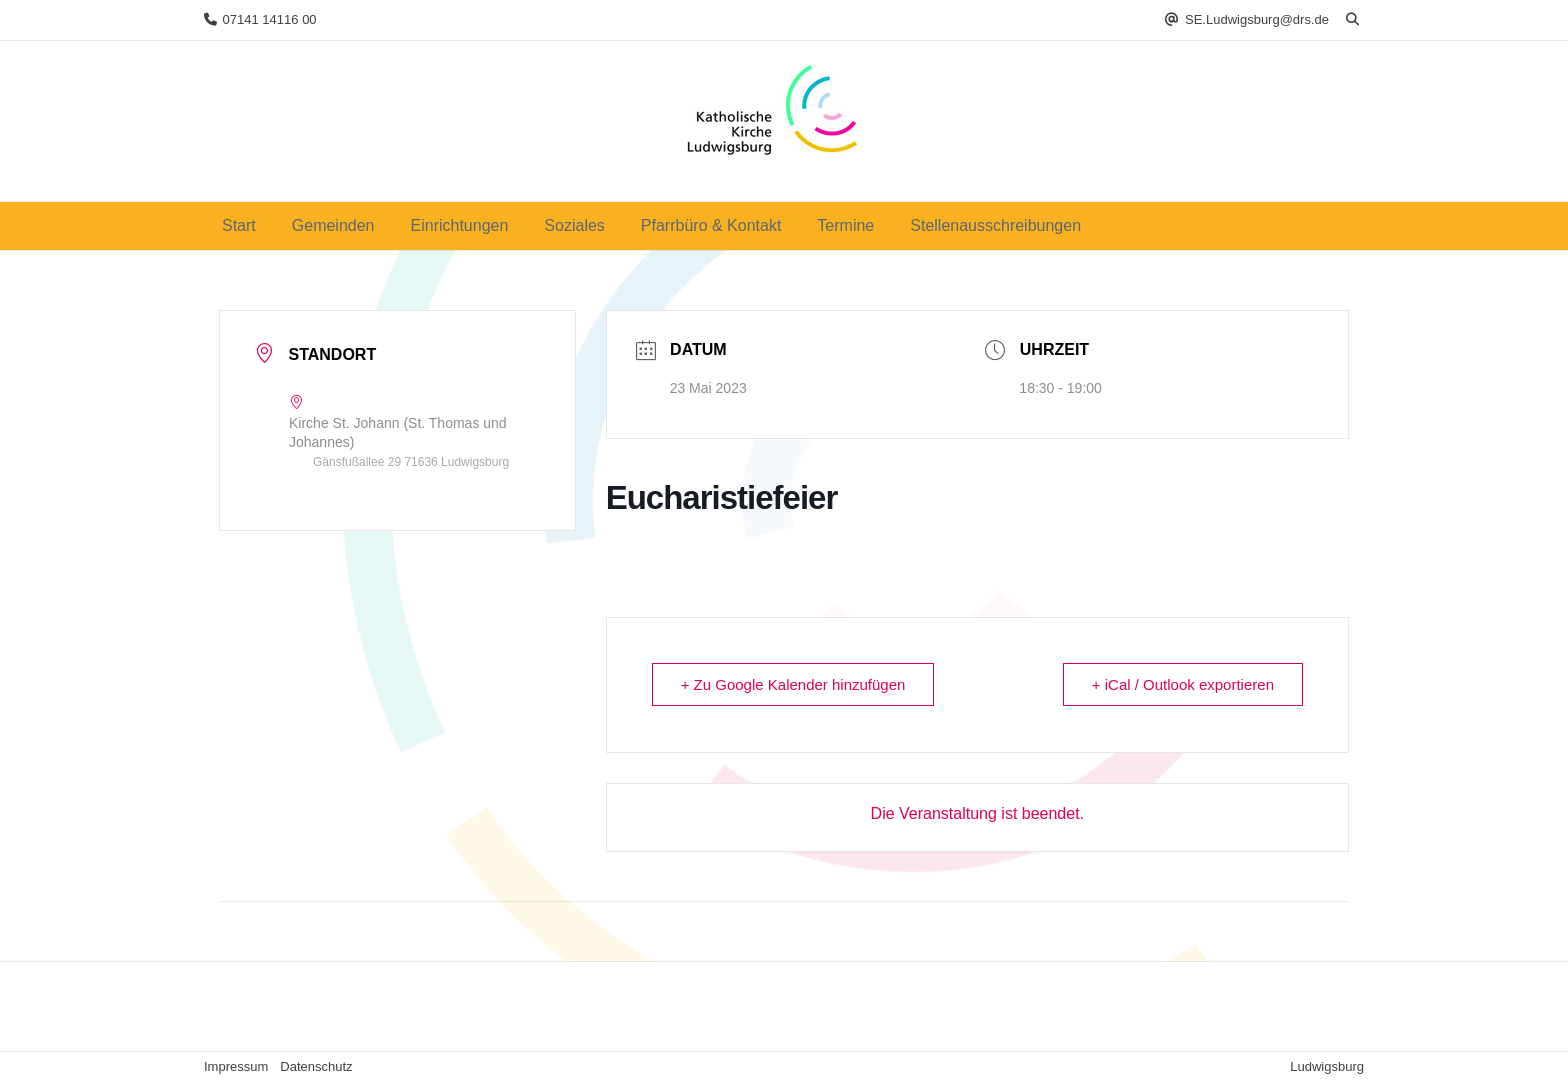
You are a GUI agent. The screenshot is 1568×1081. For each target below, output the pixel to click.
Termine (845, 225)
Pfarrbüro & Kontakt (711, 225)
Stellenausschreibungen (995, 225)
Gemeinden (333, 225)
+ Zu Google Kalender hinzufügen (793, 684)
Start (239, 225)
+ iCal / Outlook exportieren (1183, 684)
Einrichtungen (460, 225)
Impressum (236, 1066)
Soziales (574, 225)
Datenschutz (316, 1066)
